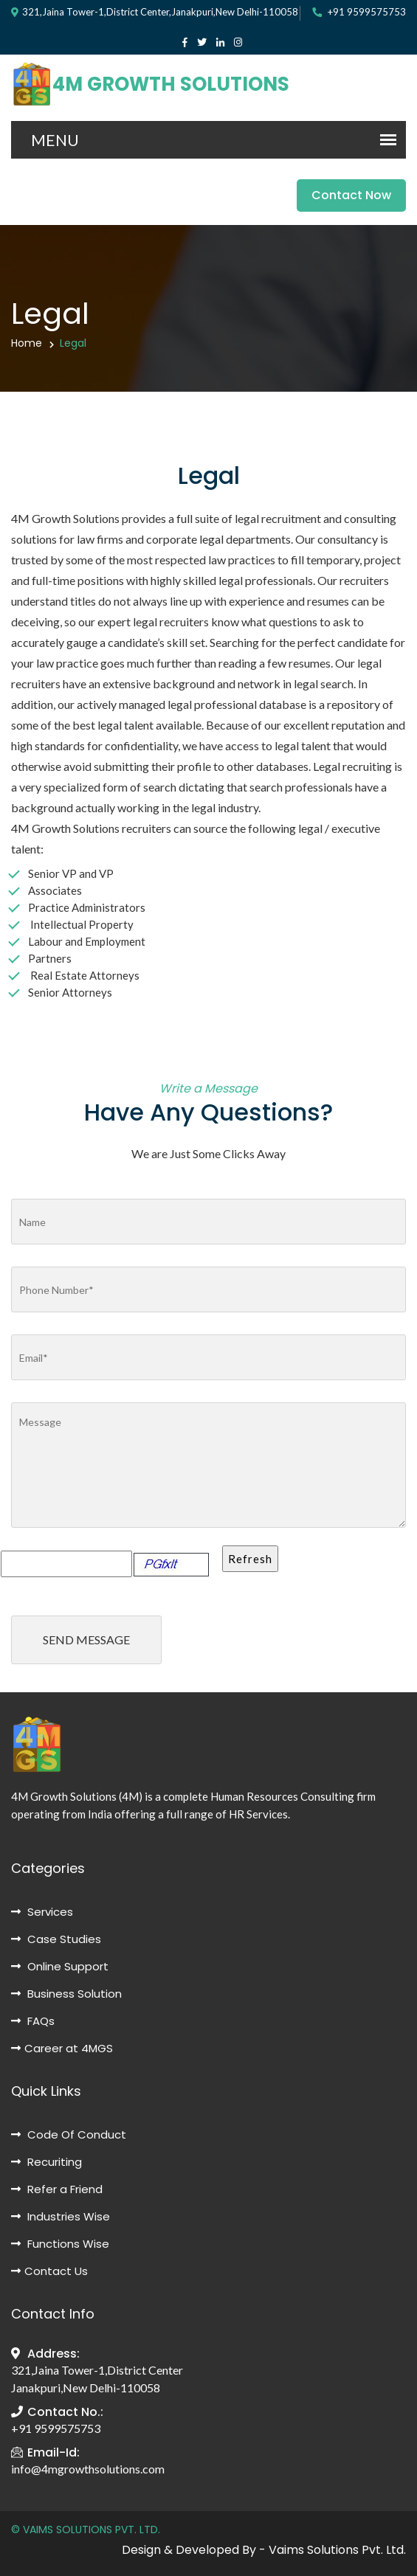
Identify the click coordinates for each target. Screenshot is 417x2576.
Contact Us (49, 2271)
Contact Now (351, 195)
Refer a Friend (57, 2189)
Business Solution (66, 1993)
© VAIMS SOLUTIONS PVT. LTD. (85, 2529)
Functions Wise (60, 2243)
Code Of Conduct (68, 2134)
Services (42, 1911)
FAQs (33, 2021)
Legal (73, 343)
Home (26, 343)
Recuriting (46, 2162)
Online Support (59, 1966)
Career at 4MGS (62, 2048)
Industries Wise (60, 2216)
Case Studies (56, 1939)
